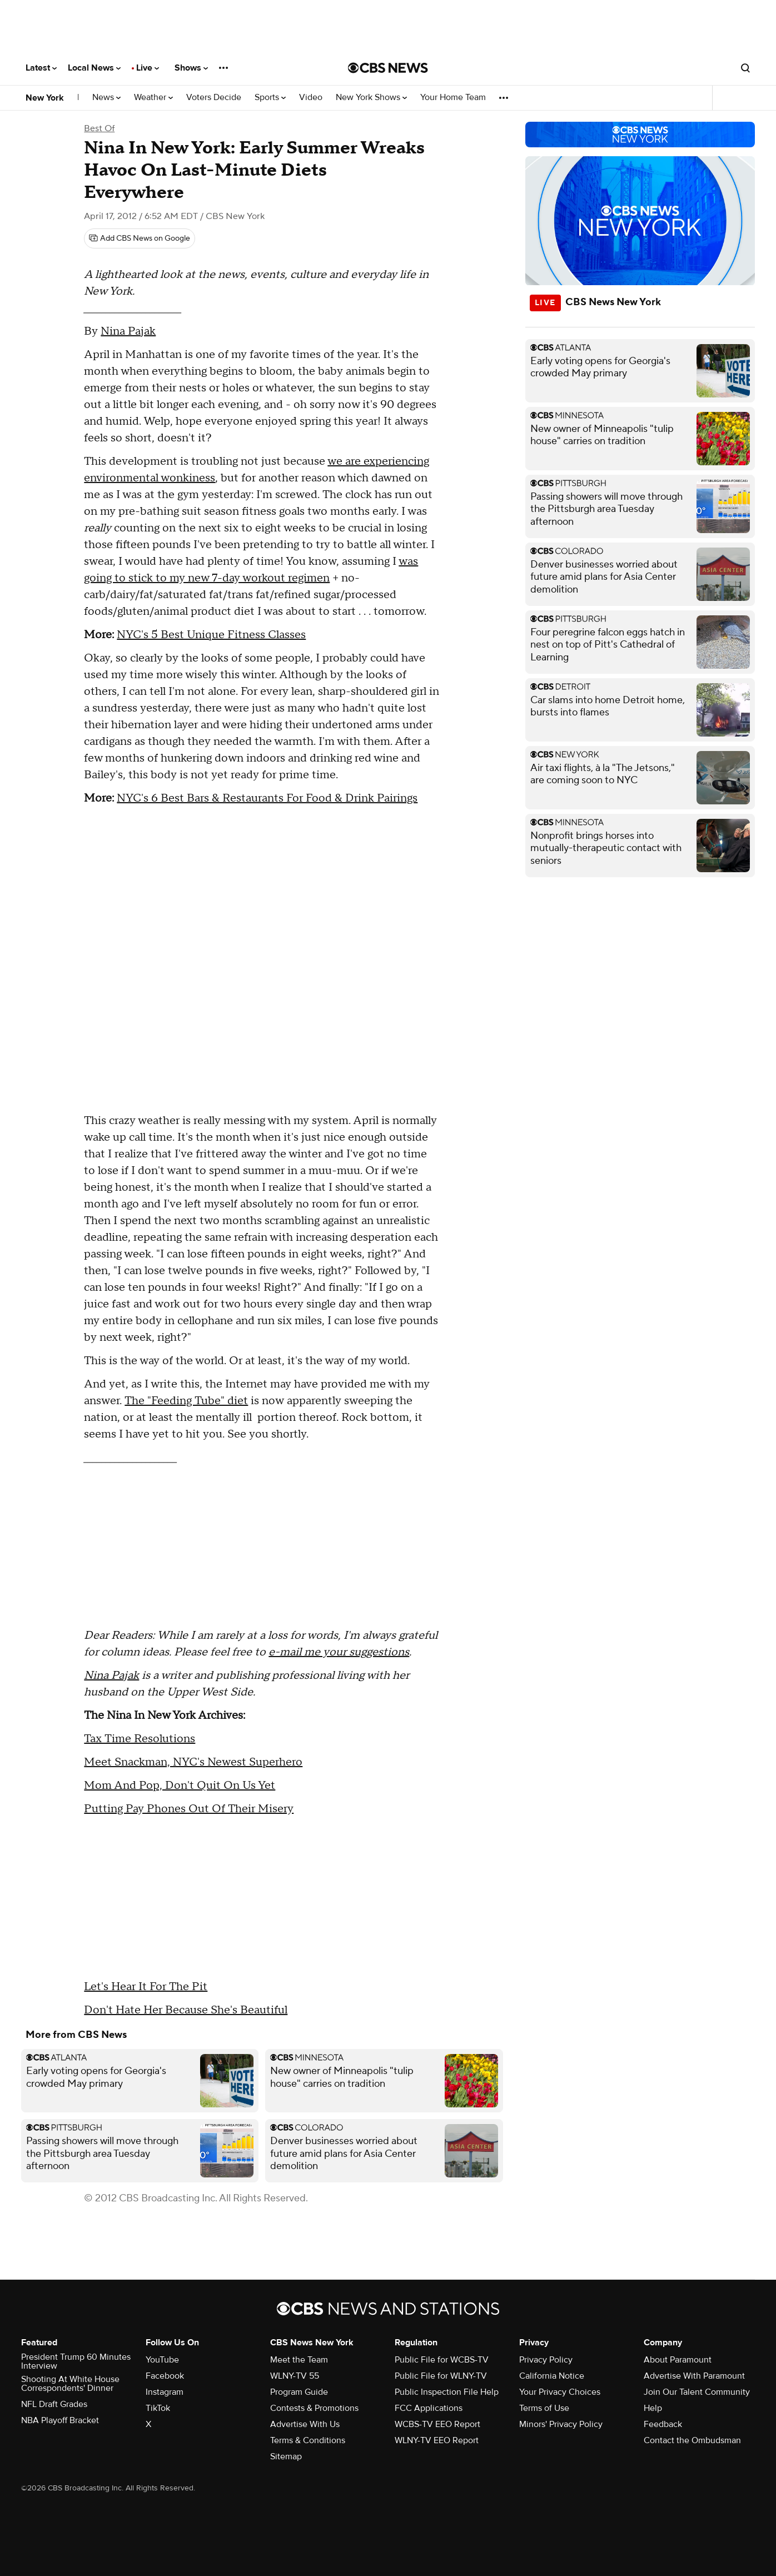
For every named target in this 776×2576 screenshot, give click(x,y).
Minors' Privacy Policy (561, 2424)
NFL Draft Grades (54, 2404)
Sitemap (286, 2456)
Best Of (99, 128)
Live (147, 67)
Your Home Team (453, 97)
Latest (41, 67)
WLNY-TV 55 (294, 2375)
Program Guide (299, 2392)
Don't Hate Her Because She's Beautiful (185, 2010)
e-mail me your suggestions (338, 1652)
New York (45, 97)
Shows (191, 67)
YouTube (162, 2359)
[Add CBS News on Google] (139, 238)
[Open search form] (745, 68)
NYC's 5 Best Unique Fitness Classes (211, 635)
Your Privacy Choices (559, 2392)
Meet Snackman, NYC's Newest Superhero (193, 1762)
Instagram (164, 2392)
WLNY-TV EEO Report (437, 2440)
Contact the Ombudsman (692, 2440)
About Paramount (678, 2359)
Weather (153, 97)
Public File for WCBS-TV (442, 2359)
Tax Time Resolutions (139, 1739)
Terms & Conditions (307, 2440)
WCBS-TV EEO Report (437, 2424)
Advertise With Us (305, 2424)
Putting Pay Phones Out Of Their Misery (189, 1809)
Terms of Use (544, 2408)
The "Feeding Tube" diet (186, 1401)
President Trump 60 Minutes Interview (76, 2361)
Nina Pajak (128, 331)
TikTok (158, 2408)
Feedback (663, 2424)
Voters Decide (213, 97)
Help (653, 2408)
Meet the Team (299, 2359)
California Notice (551, 2375)
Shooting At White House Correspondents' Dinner (70, 2384)
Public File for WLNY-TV (441, 2375)
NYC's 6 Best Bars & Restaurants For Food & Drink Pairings (267, 798)
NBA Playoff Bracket (60, 2420)
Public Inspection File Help (447, 2392)
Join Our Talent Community (697, 2392)
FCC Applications (428, 2408)
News (106, 97)
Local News (94, 67)
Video (310, 97)
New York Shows (371, 97)
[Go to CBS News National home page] (388, 67)
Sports (270, 97)
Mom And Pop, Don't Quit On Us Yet (179, 1785)
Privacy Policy (546, 2359)
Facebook (165, 2375)
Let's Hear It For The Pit (145, 1987)
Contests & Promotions (314, 2408)
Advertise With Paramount (694, 2375)
